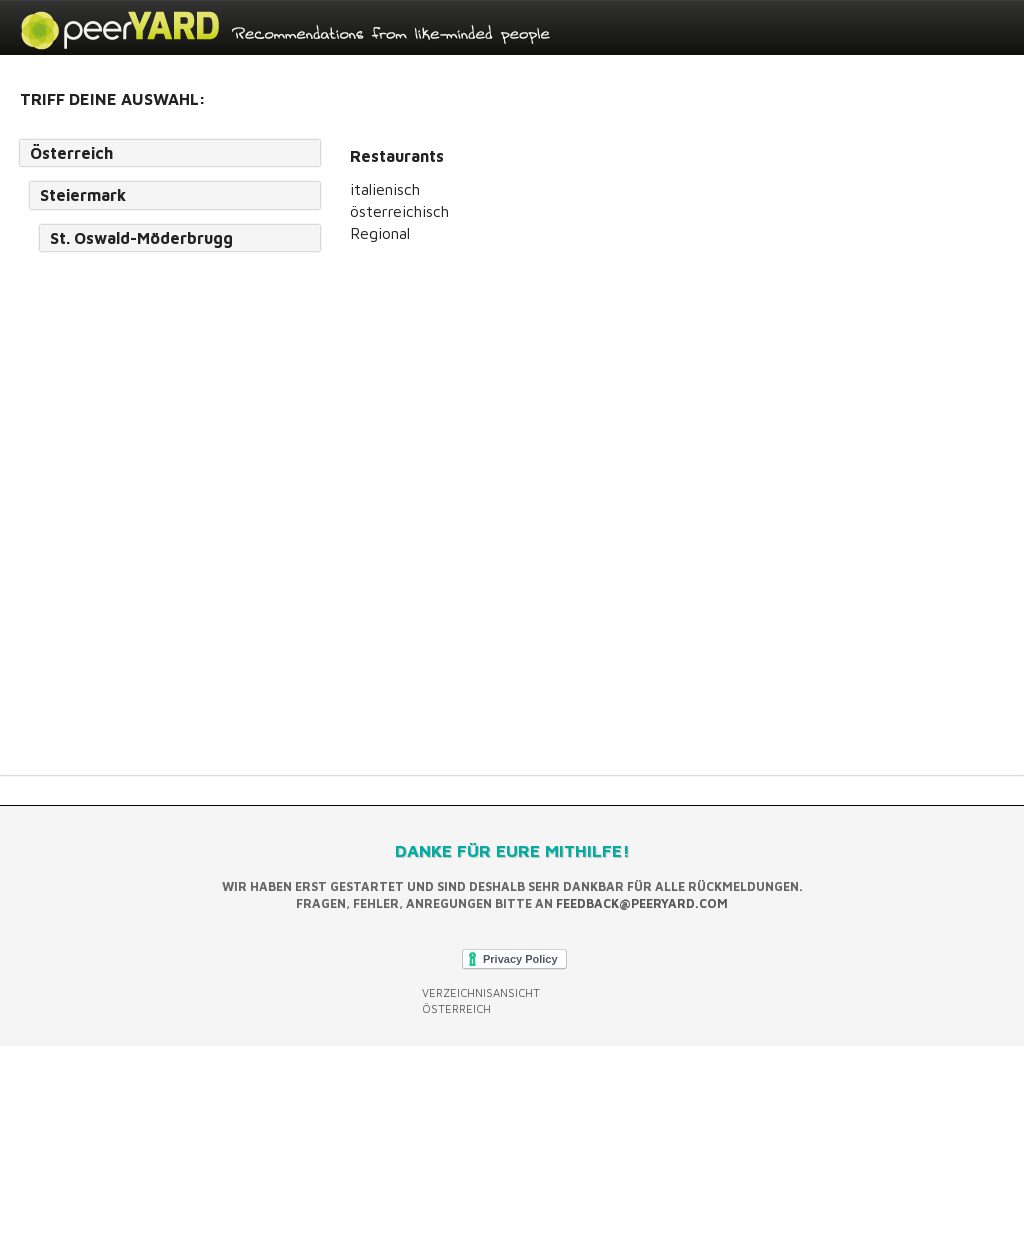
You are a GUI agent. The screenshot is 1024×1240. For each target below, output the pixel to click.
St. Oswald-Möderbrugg (141, 238)
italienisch (385, 189)
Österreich (71, 153)
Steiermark (83, 195)
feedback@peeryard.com (642, 903)
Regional (380, 233)
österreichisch (399, 211)
